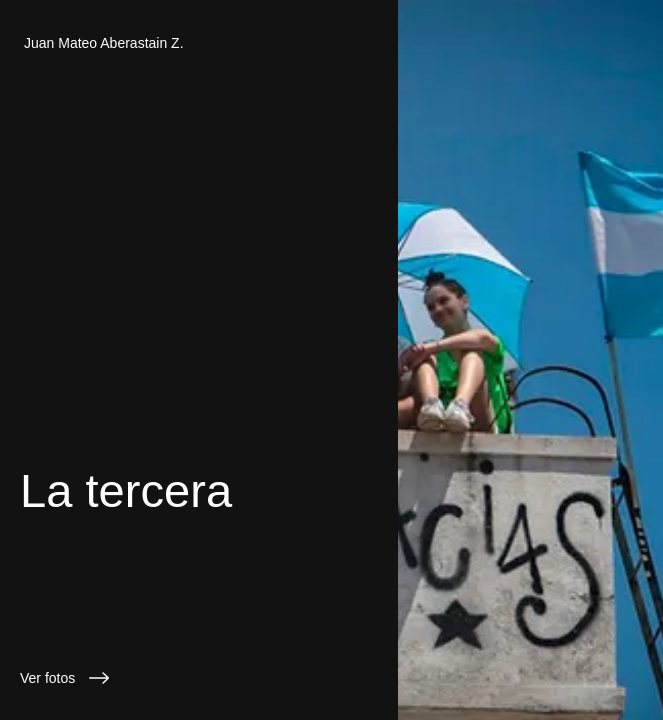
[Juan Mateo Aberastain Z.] (199, 43)
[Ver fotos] (199, 678)
